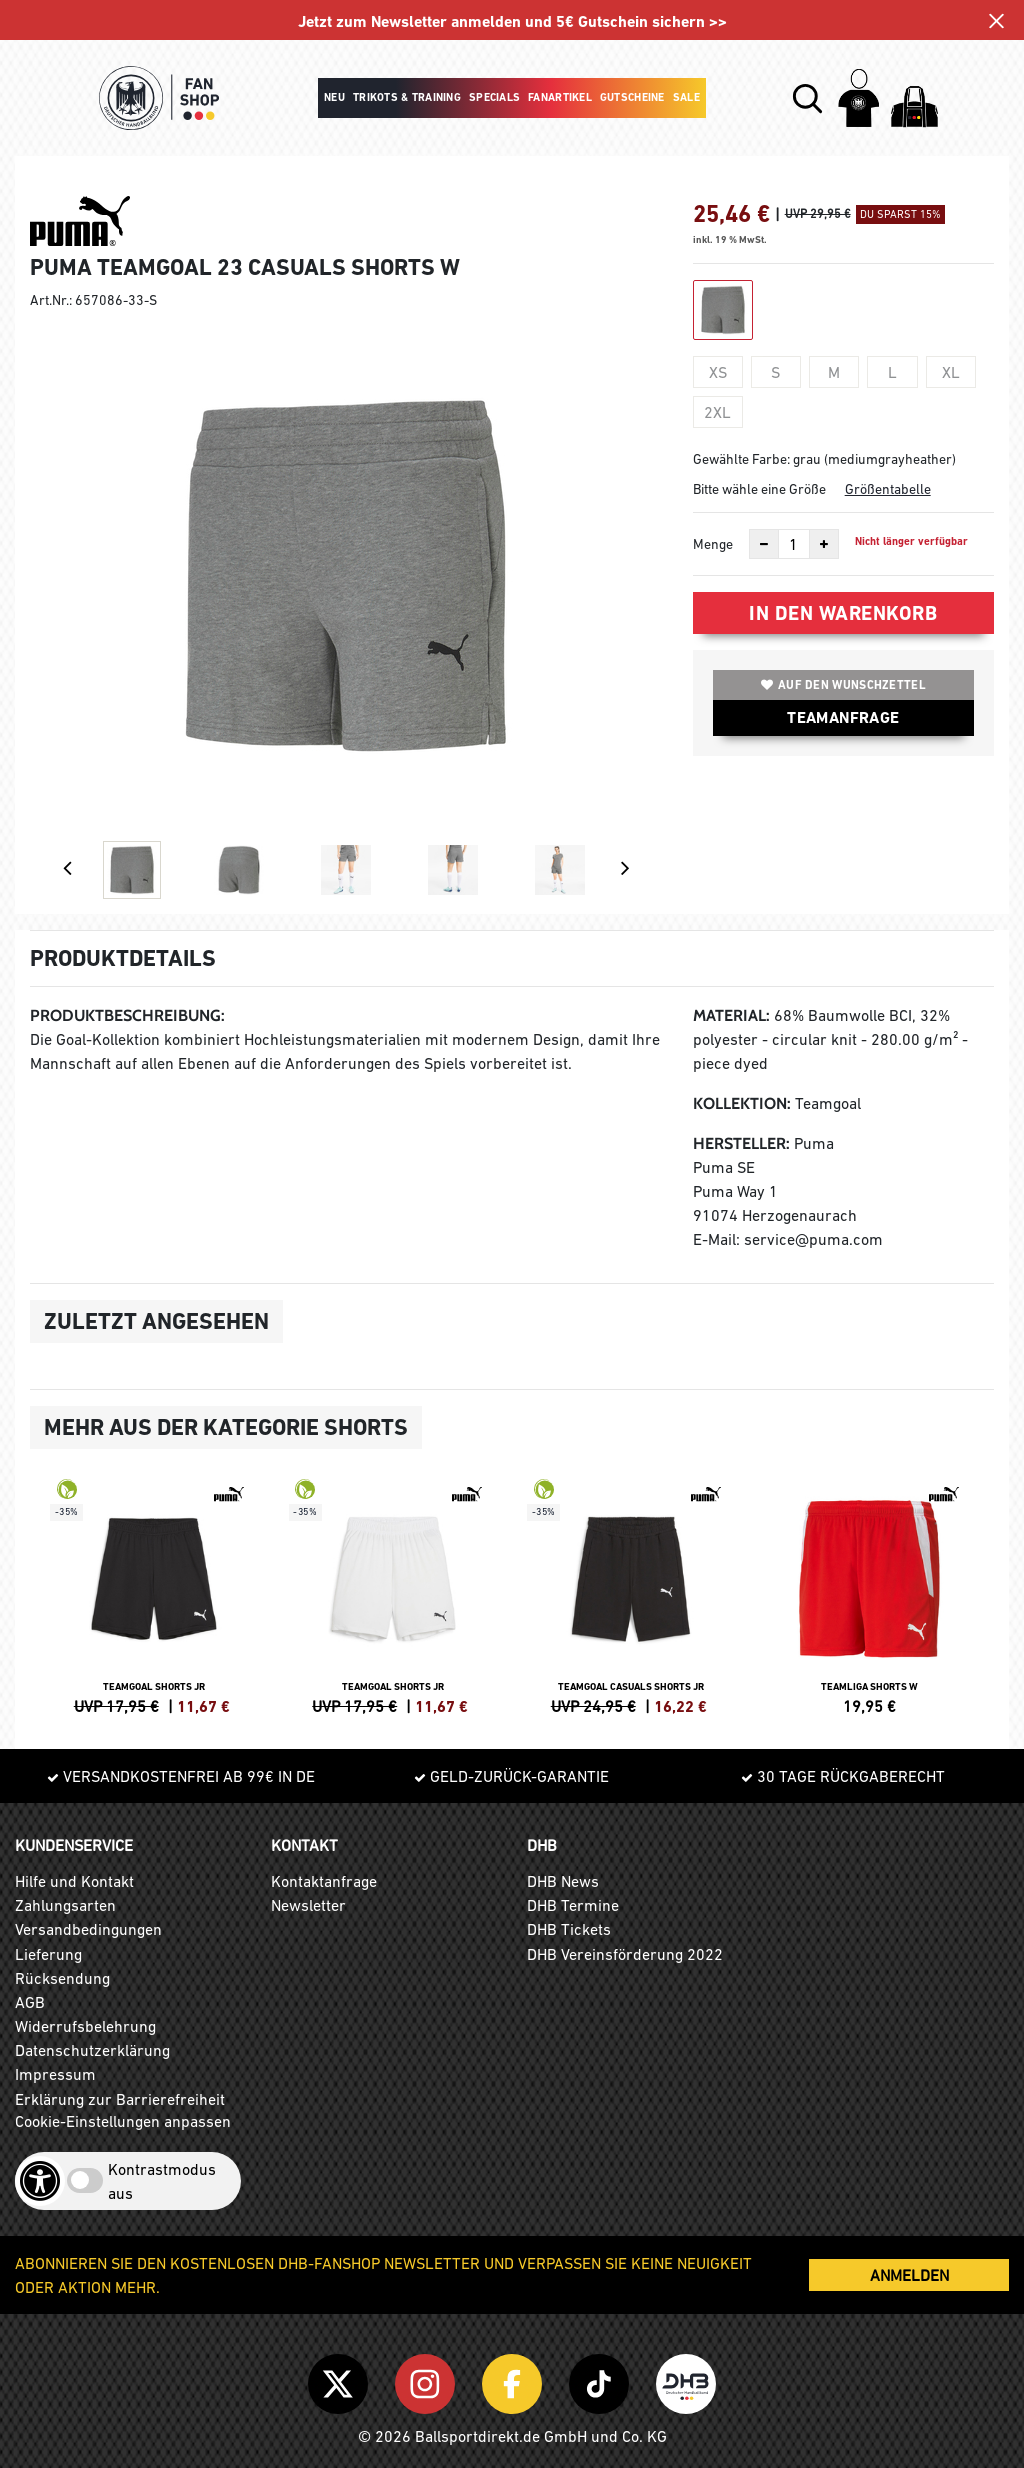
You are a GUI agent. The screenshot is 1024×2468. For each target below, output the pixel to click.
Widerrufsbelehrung (85, 2026)
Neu (334, 97)
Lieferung (48, 1954)
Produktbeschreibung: (127, 1015)
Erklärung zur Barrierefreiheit (120, 2099)
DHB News (563, 1881)
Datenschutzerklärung (92, 2050)
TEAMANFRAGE (843, 717)
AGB (30, 2002)
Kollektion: (742, 1103)
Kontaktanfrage (324, 1881)
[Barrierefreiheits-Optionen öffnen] (40, 2181)
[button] (807, 98)
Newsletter (308, 1905)
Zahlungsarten (65, 1905)
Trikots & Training (407, 97)
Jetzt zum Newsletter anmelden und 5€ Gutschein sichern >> (512, 21)
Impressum (55, 2074)
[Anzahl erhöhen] (824, 544)
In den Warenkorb (843, 613)
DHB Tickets (569, 1929)
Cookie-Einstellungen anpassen (123, 2121)
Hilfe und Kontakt (74, 1881)
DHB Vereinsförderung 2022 (625, 1954)
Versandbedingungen (88, 1929)
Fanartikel (560, 97)
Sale (686, 97)
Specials (494, 97)
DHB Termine (573, 1905)
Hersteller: (741, 1143)
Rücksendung (62, 1978)
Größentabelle (888, 489)
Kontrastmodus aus (162, 2181)
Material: (731, 1015)
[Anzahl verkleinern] (764, 544)
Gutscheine (632, 97)
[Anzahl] (794, 544)
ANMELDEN (909, 2275)
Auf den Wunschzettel (843, 685)
